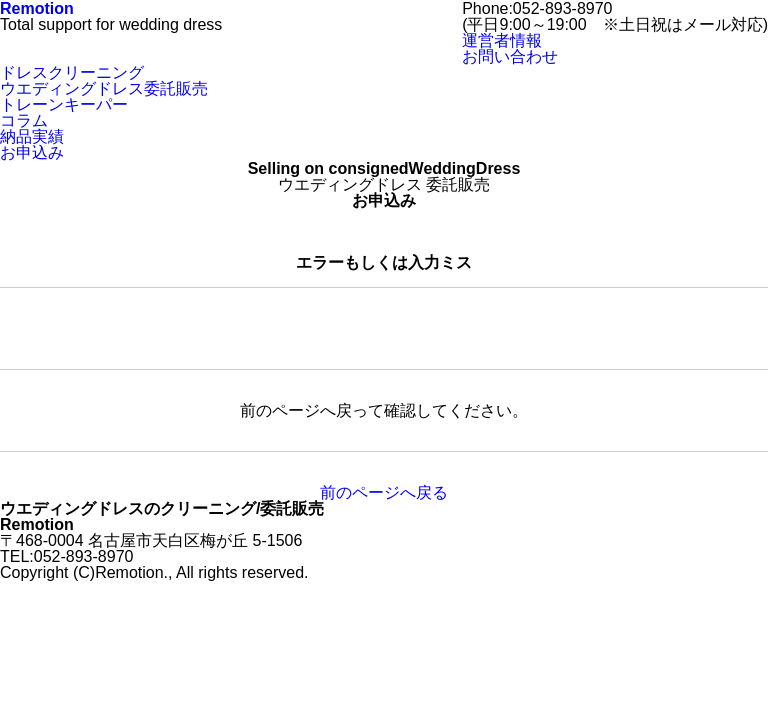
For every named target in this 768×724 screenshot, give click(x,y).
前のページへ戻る (384, 635)
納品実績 (32, 71)
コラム (24, 55)
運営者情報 (502, 183)
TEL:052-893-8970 (66, 135)
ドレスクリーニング (72, 215)
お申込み (32, 87)
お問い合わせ (48, 119)
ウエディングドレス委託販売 (104, 23)
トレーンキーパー (64, 39)
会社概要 (32, 103)
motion (37, 151)
